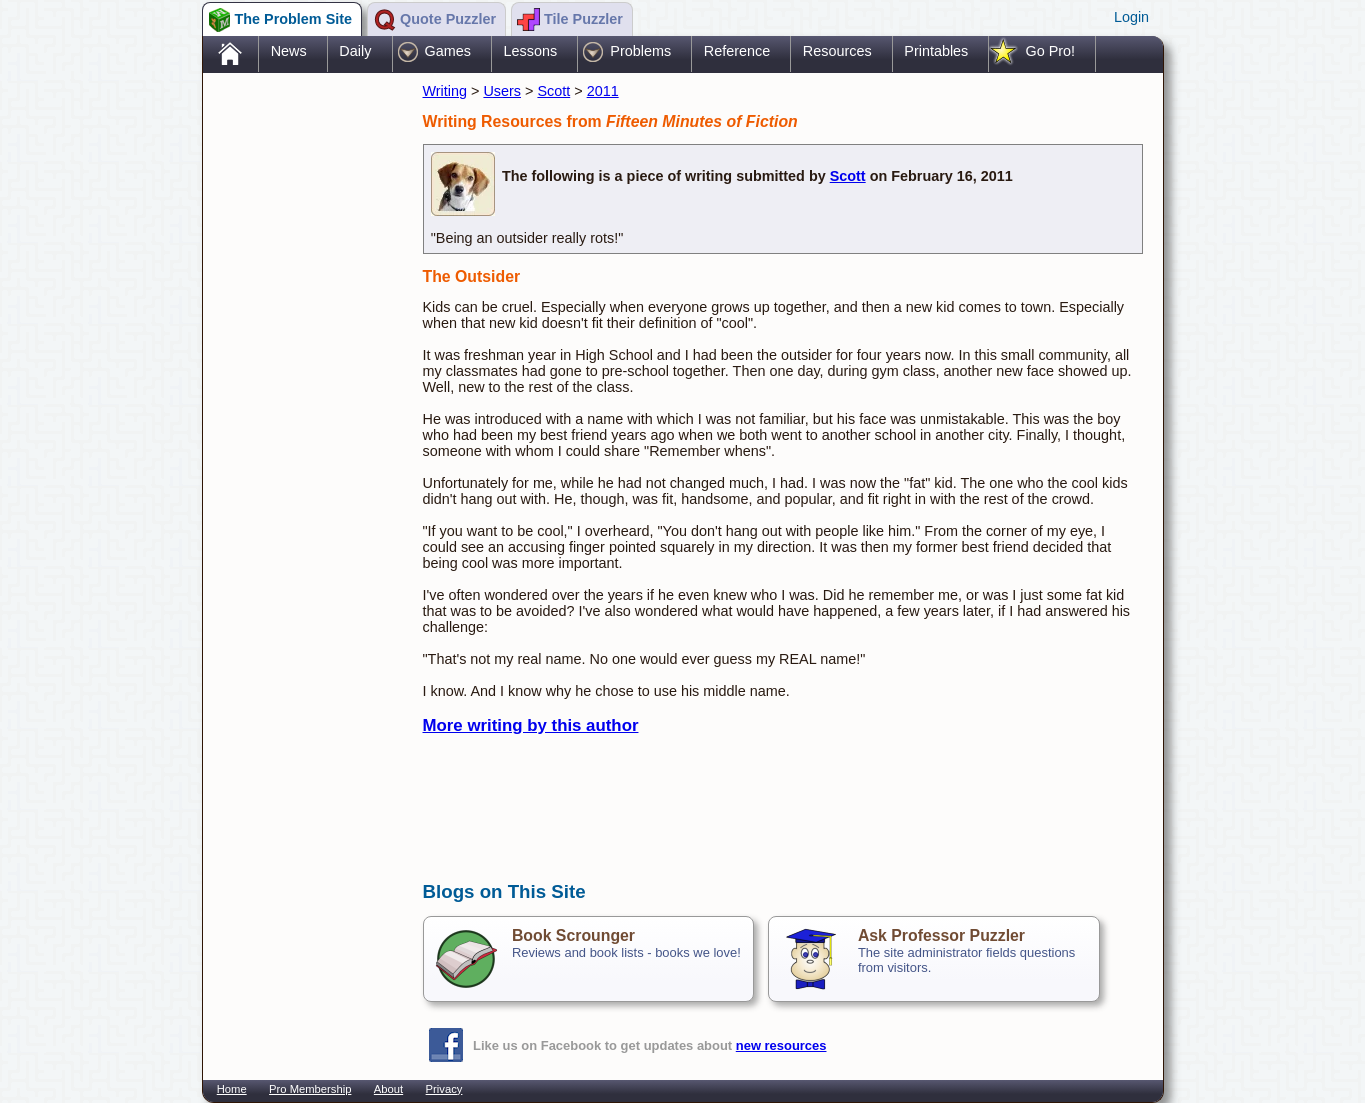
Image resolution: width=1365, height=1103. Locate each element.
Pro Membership (310, 1089)
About (388, 1089)
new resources (781, 1045)
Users (502, 91)
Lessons (531, 51)
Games (448, 51)
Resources (837, 51)
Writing (445, 91)
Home (232, 1089)
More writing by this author (531, 725)
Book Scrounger (573, 935)
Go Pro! (1050, 51)
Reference (737, 51)
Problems (640, 51)
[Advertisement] (303, 393)
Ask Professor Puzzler (941, 935)
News (289, 51)
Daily (355, 51)
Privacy (444, 1089)
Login (1131, 17)
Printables (936, 51)
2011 (603, 91)
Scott (553, 91)
